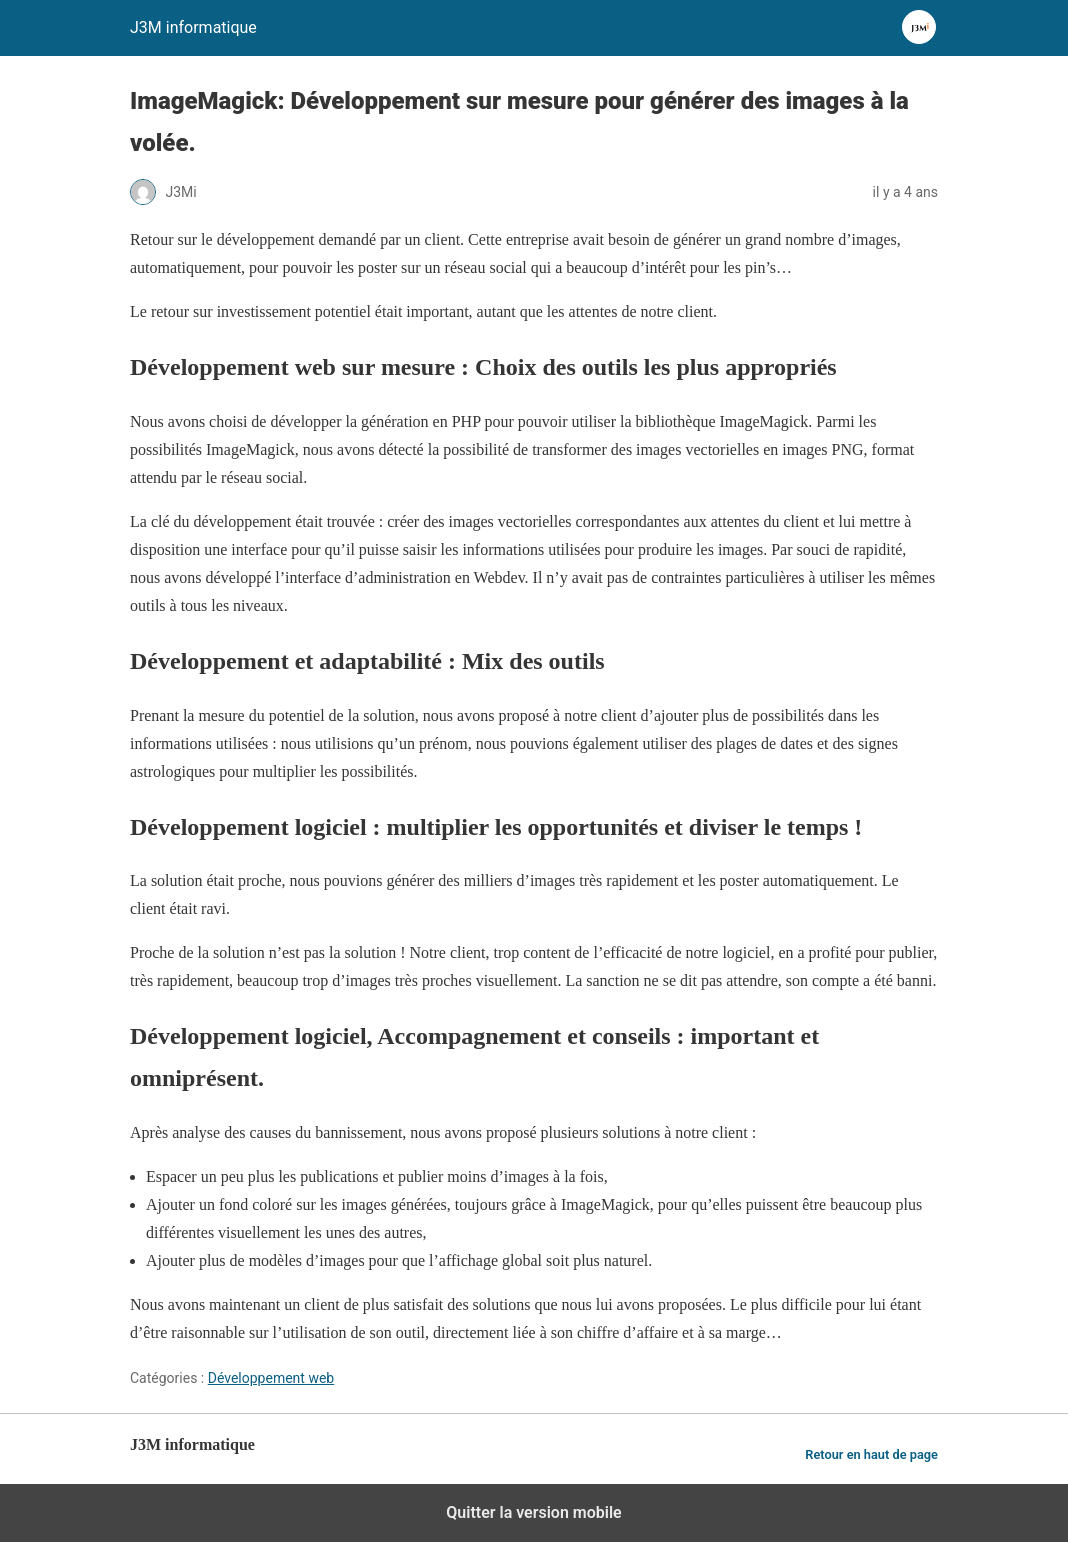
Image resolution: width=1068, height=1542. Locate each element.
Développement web (271, 1378)
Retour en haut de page (871, 1454)
